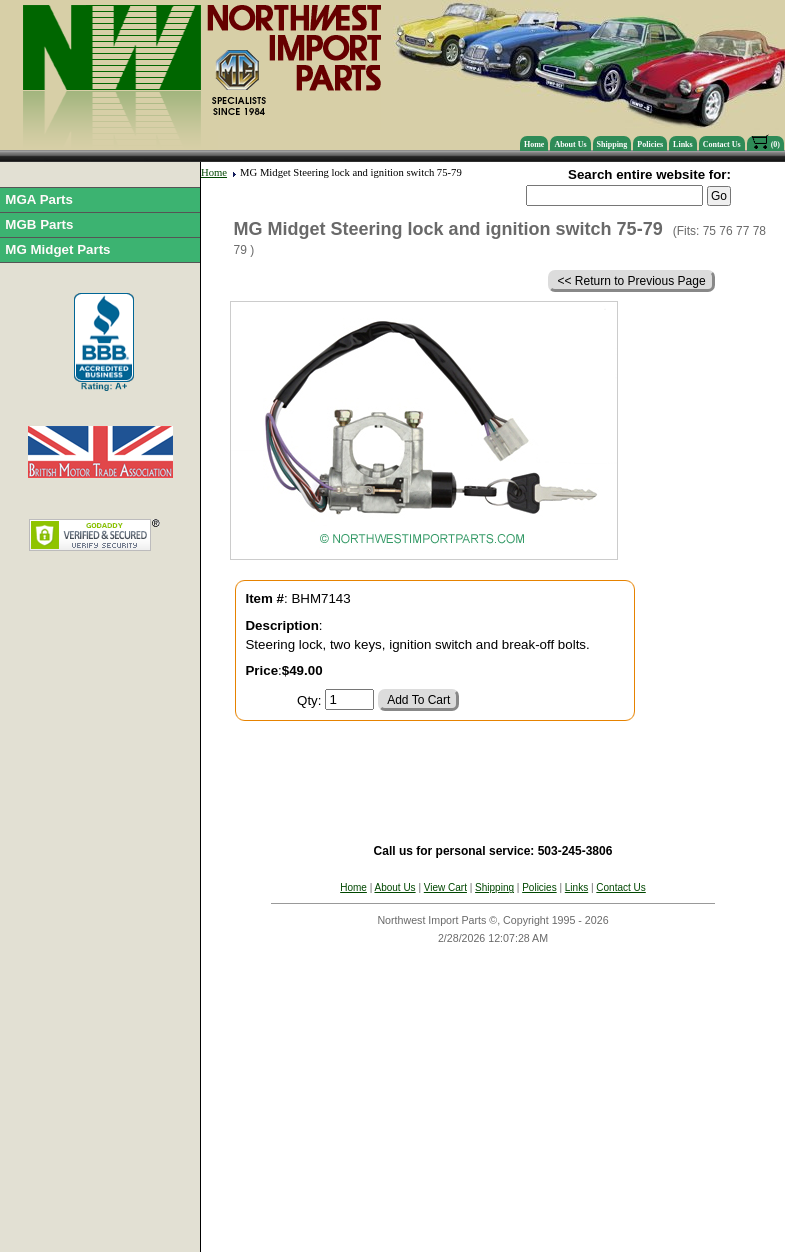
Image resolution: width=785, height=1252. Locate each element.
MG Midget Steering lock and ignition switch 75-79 (351, 172)
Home (534, 144)
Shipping (612, 144)
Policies (650, 144)
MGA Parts (39, 199)
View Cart (445, 887)
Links (683, 144)
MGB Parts (39, 224)
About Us (570, 144)
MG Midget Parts (57, 249)
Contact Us (722, 144)
